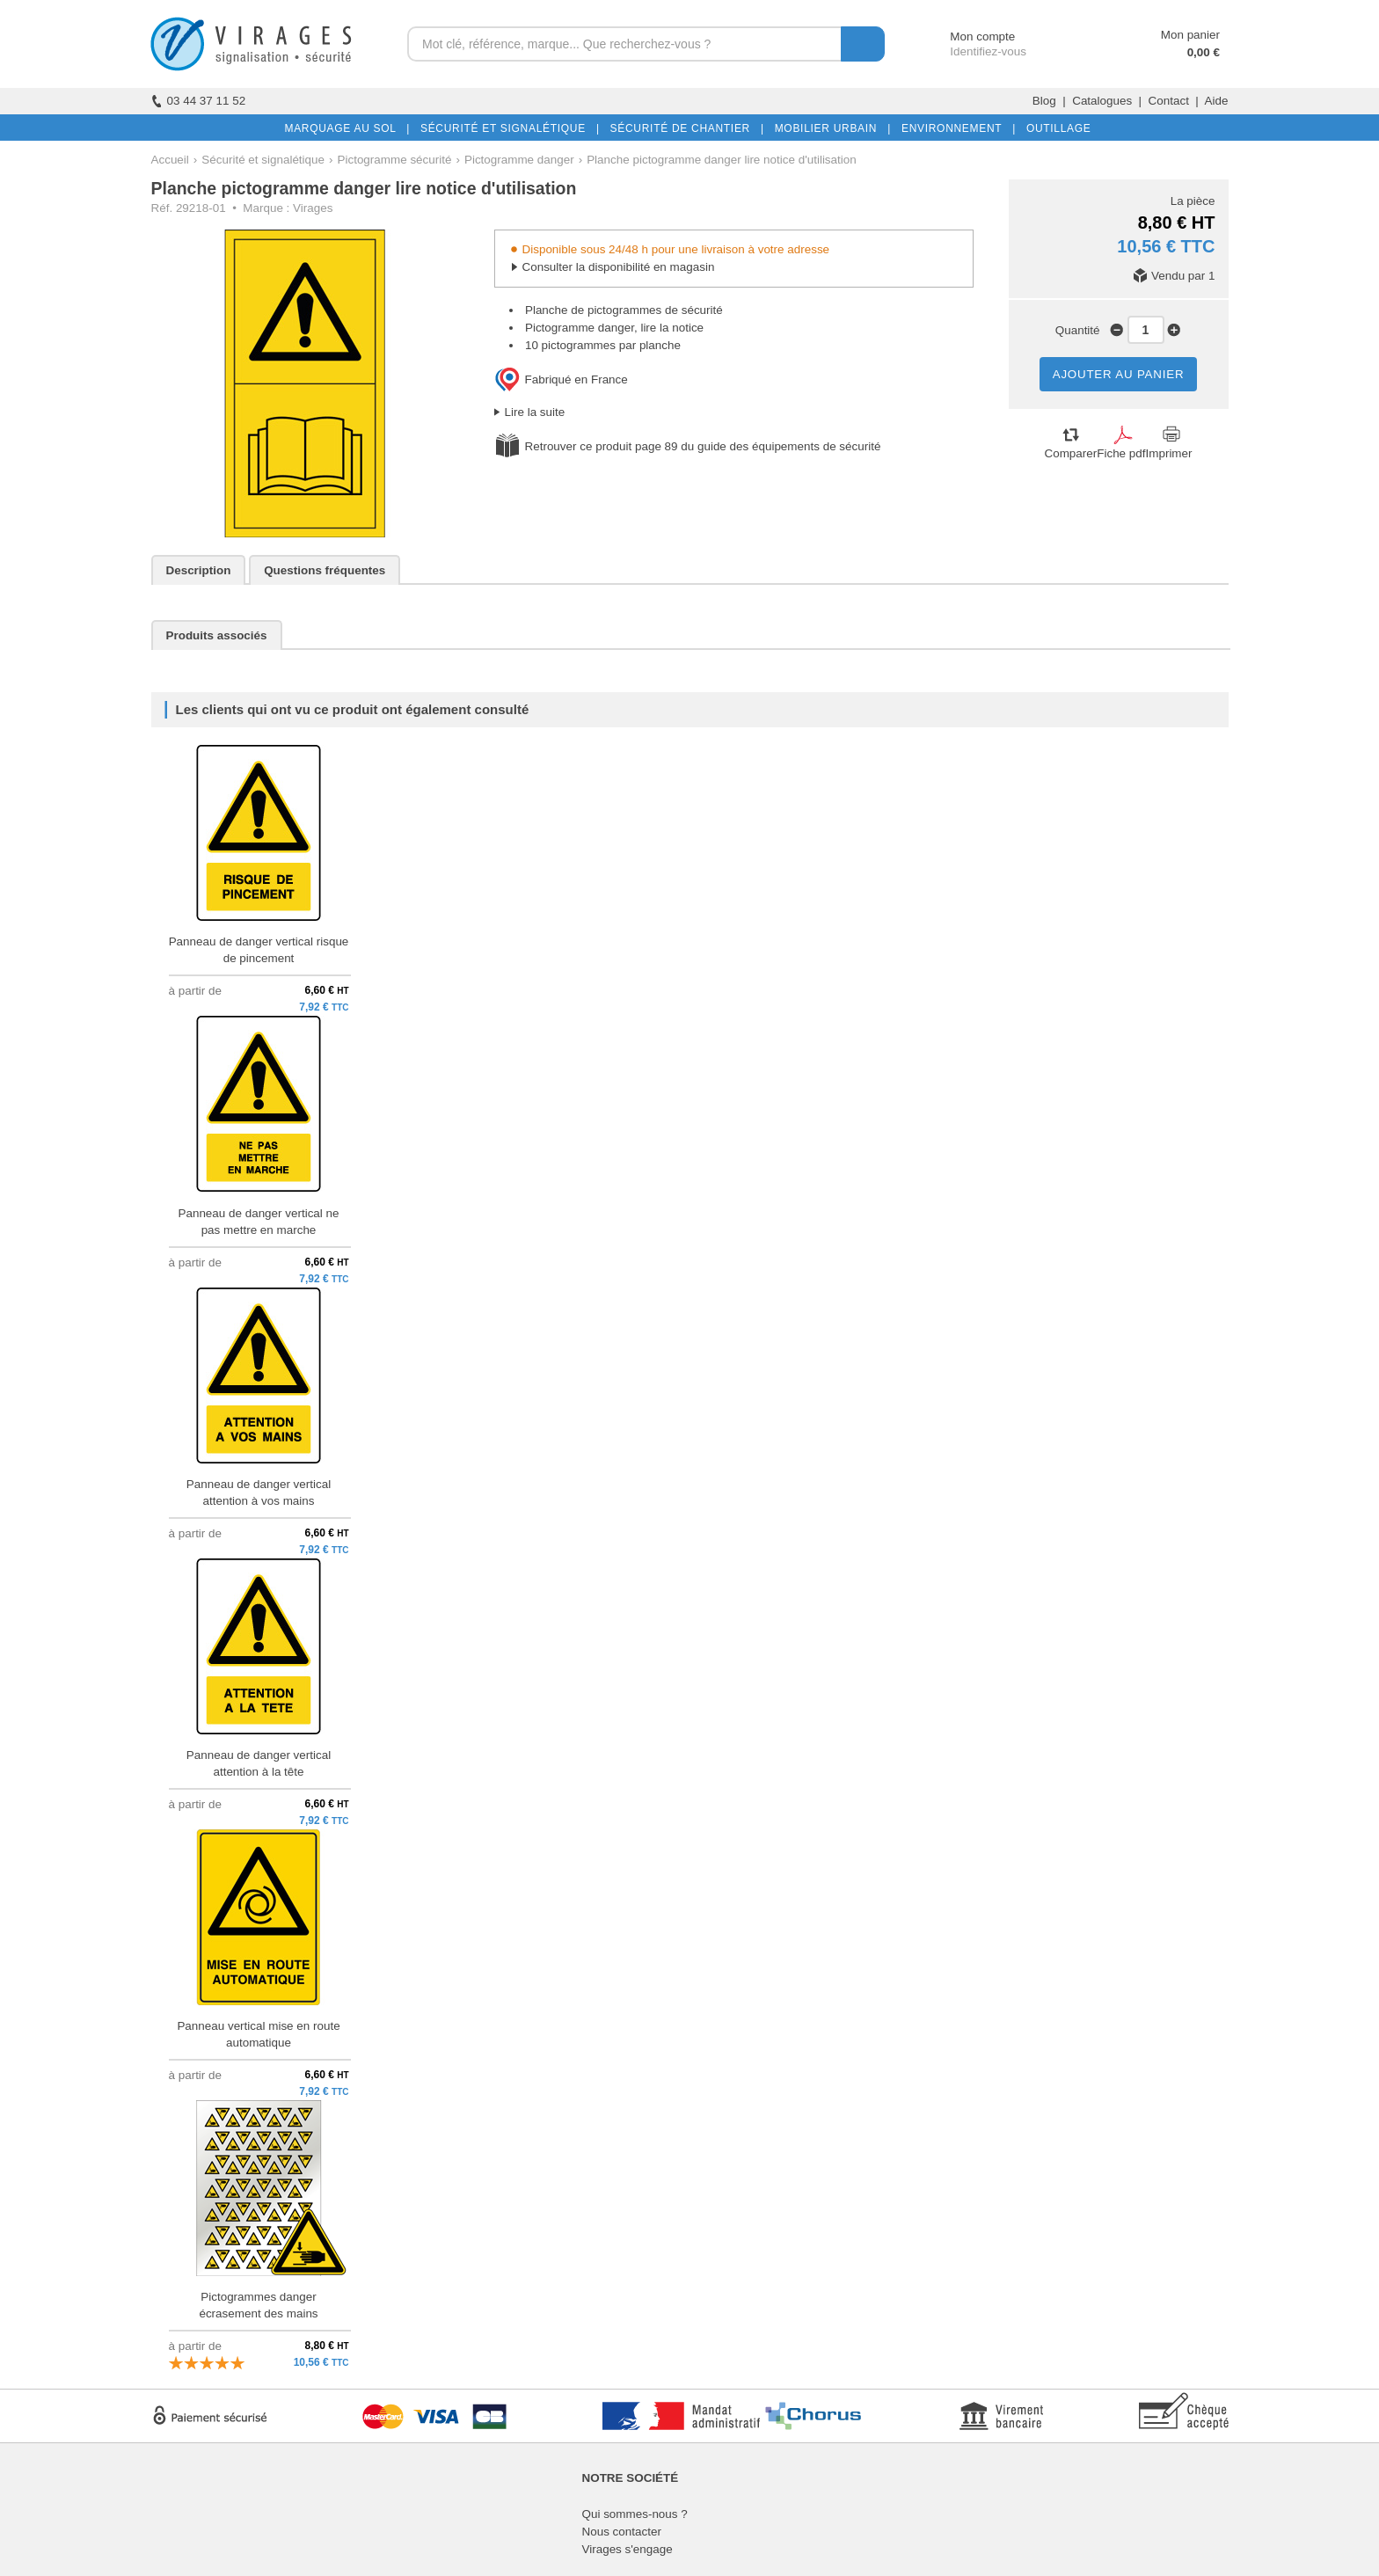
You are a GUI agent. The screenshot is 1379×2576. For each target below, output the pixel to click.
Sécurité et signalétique (263, 159)
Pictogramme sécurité (395, 159)
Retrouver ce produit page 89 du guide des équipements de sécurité (703, 446)
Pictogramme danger (519, 159)
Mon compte (966, 36)
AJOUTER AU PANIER (1119, 374)
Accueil (170, 159)
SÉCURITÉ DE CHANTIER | (683, 128)
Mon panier (1190, 34)
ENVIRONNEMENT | (955, 128)
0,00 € (1203, 52)
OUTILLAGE (1055, 128)
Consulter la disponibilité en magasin (618, 267)
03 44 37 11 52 (198, 100)
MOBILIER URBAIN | (830, 128)
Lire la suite (535, 412)
